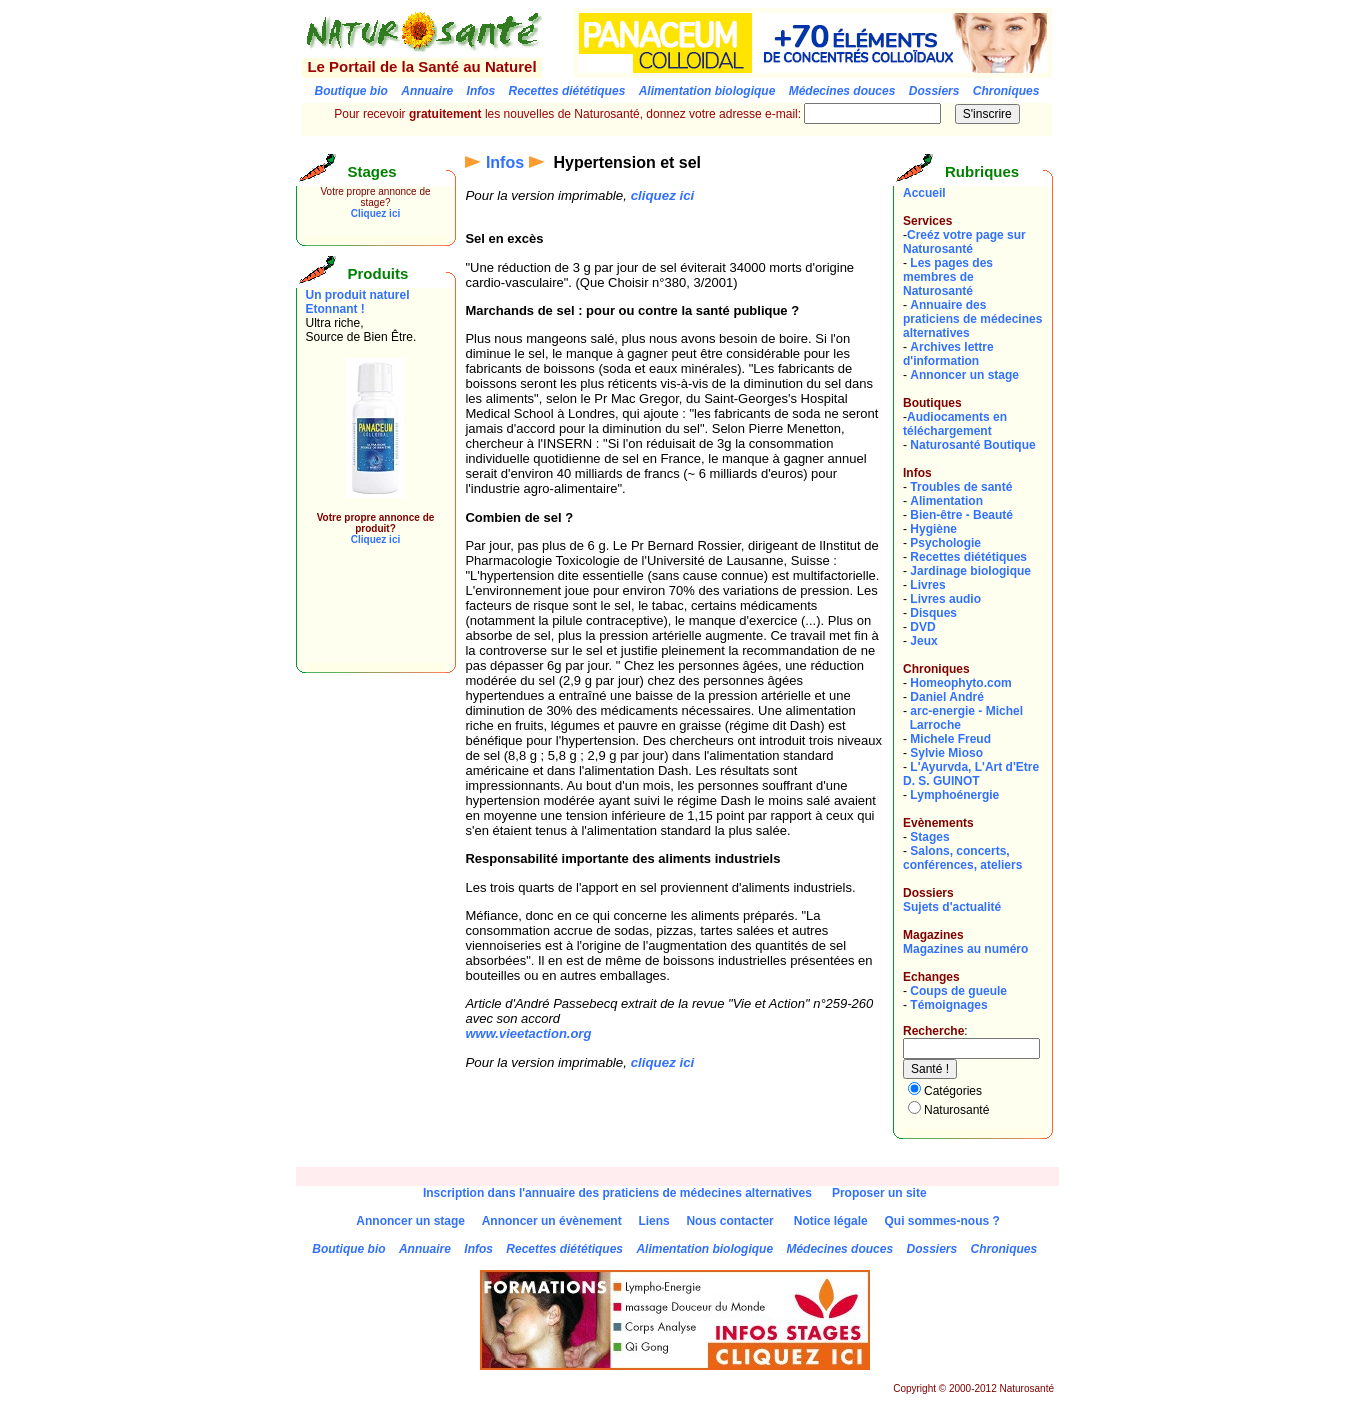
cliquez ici (663, 195)
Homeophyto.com (960, 683)
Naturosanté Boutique (972, 445)
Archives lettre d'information (948, 354)
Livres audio (945, 599)
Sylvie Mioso (946, 753)
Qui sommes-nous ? (941, 1221)
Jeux (923, 641)
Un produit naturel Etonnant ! (358, 302)
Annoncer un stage (964, 375)
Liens (653, 1221)
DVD (922, 627)
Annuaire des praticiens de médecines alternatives (972, 319)
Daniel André (947, 697)
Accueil (924, 193)
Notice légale (831, 1221)
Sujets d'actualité (952, 907)
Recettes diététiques (968, 557)
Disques (933, 613)
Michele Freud (950, 739)
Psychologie (945, 543)
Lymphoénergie (954, 795)
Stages (929, 837)
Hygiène (933, 529)
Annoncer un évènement (552, 1221)
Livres (927, 585)
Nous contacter (729, 1221)
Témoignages (948, 1005)
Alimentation (946, 501)
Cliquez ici (375, 213)
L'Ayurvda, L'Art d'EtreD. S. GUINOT (971, 774)
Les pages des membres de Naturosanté (948, 277)
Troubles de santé (961, 487)
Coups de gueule (958, 991)
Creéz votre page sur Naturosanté (964, 242)
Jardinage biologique (970, 571)
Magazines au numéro (965, 949)
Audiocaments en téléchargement (955, 424)
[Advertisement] (366, 618)
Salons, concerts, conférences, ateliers (962, 858)
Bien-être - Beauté (961, 515)
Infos (505, 162)
